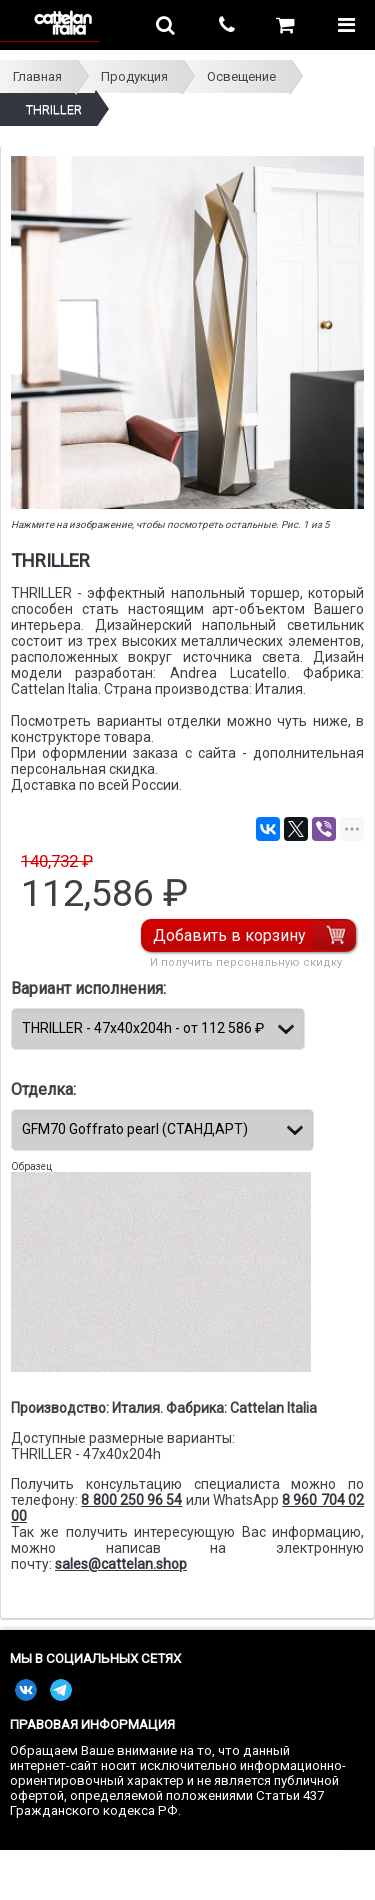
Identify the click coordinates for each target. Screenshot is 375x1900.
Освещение (241, 76)
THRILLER (54, 109)
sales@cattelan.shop (121, 1564)
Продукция (134, 76)
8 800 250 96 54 (131, 1500)
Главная (37, 76)
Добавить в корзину (229, 935)
